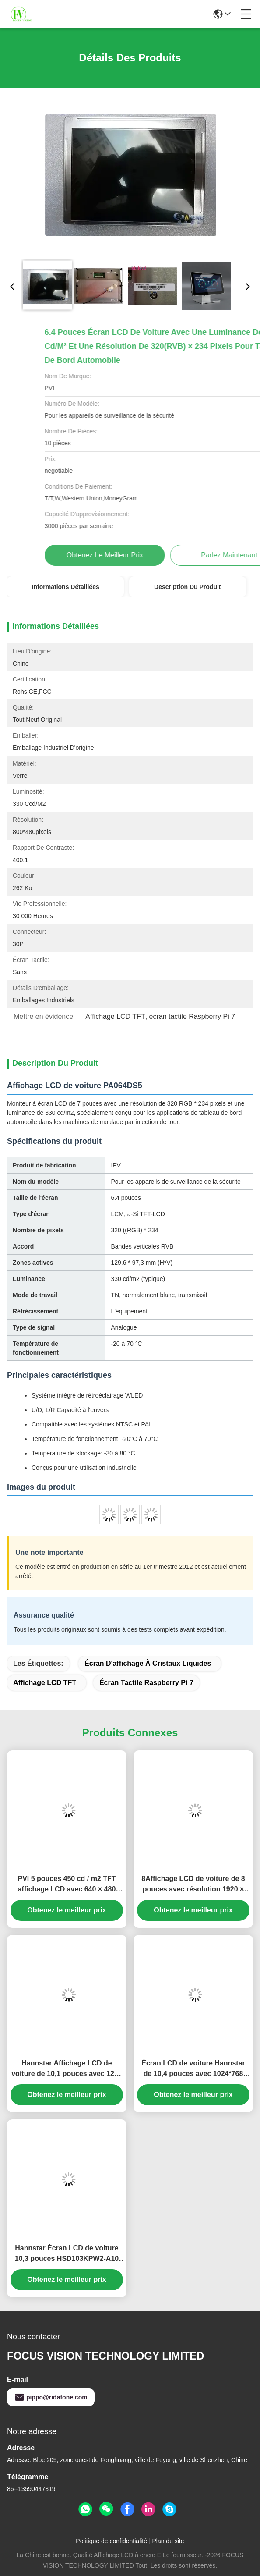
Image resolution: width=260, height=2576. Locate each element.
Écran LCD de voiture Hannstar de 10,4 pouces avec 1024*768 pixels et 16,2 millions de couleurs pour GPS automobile (193, 2069)
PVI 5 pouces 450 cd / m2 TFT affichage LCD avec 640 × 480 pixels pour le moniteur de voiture (67, 1885)
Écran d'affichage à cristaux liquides (147, 1663)
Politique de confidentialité (111, 2540)
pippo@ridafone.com (51, 2397)
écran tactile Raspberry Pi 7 (146, 1682)
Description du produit (187, 586)
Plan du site (168, 2540)
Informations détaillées (65, 586)
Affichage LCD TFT (44, 1682)
